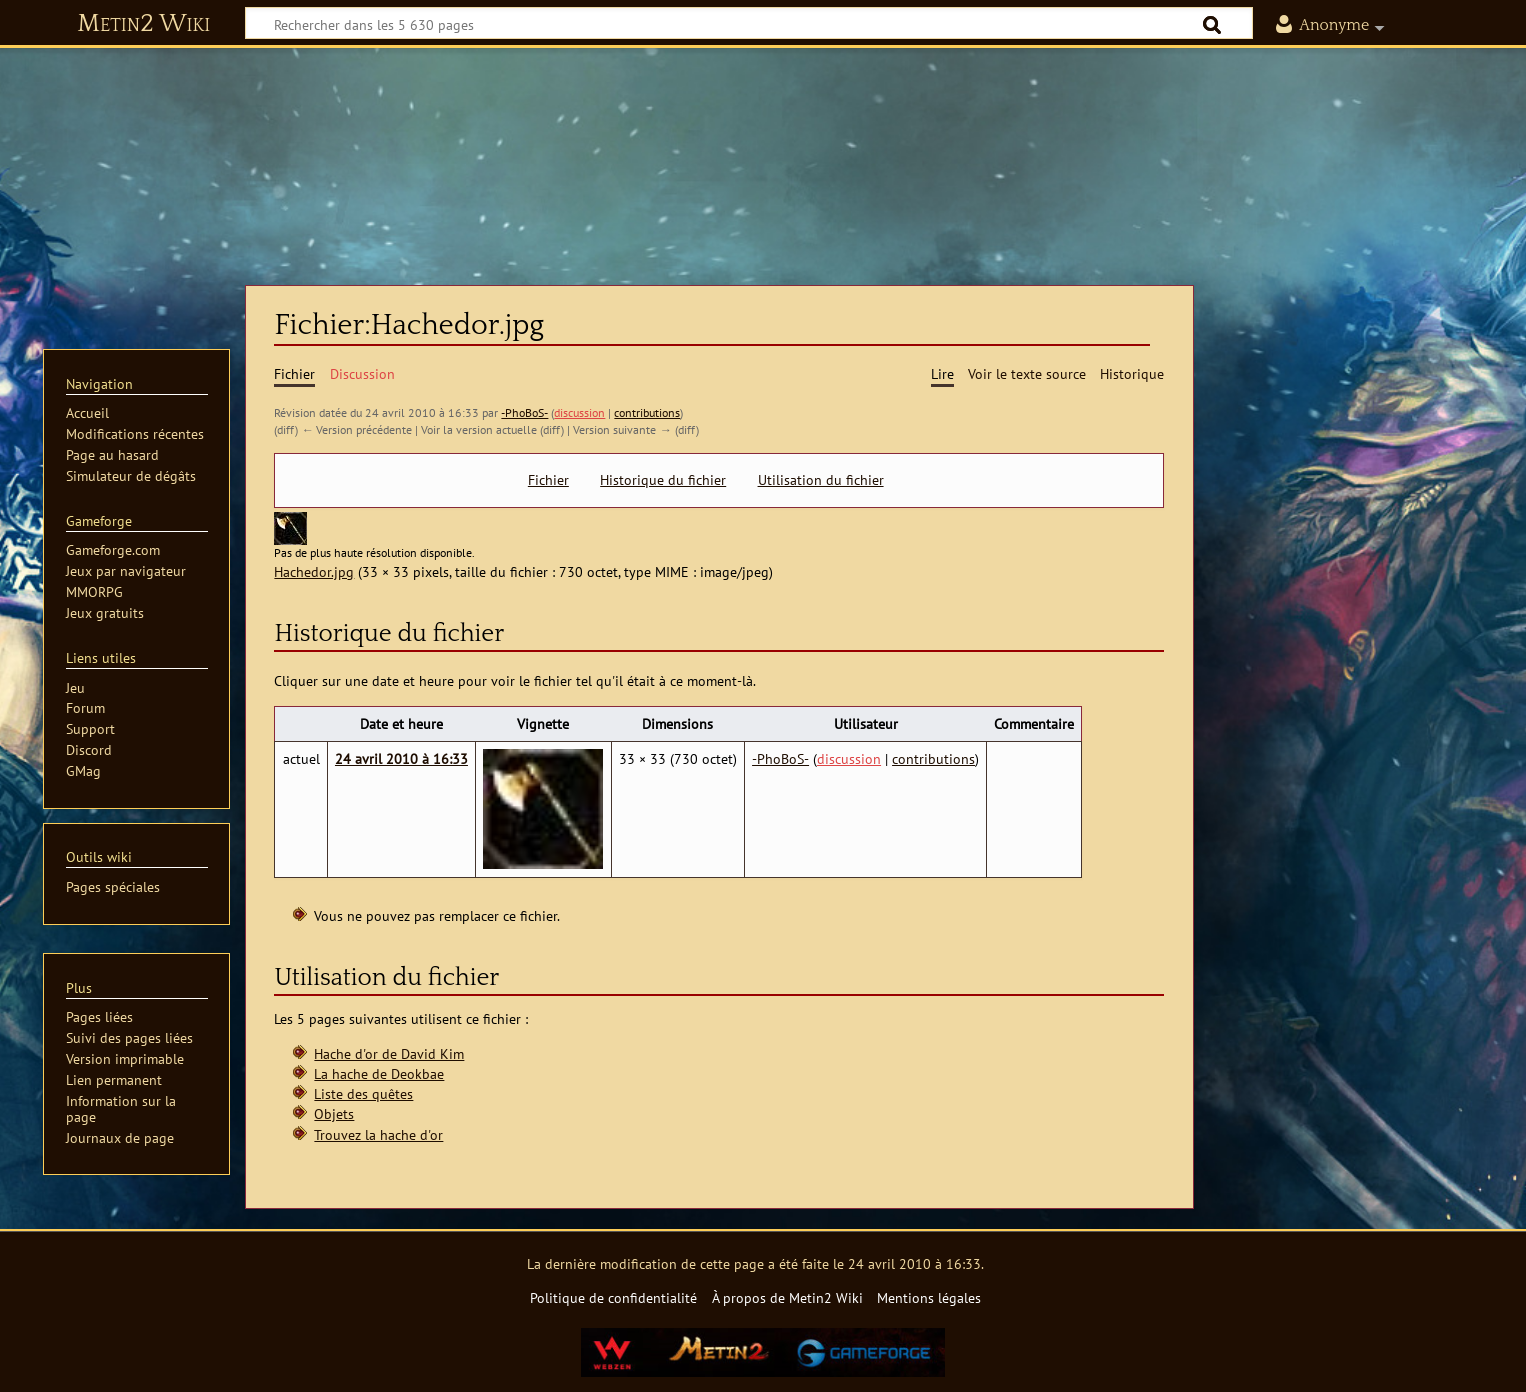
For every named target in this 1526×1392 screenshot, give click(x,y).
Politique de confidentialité (613, 1297)
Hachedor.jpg (314, 571)
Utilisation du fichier (821, 480)
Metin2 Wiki (143, 24)
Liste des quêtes (363, 1093)
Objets (334, 1113)
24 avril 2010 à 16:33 (401, 758)
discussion (579, 412)
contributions (647, 412)
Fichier (548, 480)
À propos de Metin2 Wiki (787, 1297)
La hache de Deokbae (379, 1073)
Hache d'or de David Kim (389, 1053)
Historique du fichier (663, 480)
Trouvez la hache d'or (378, 1134)
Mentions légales (929, 1297)
